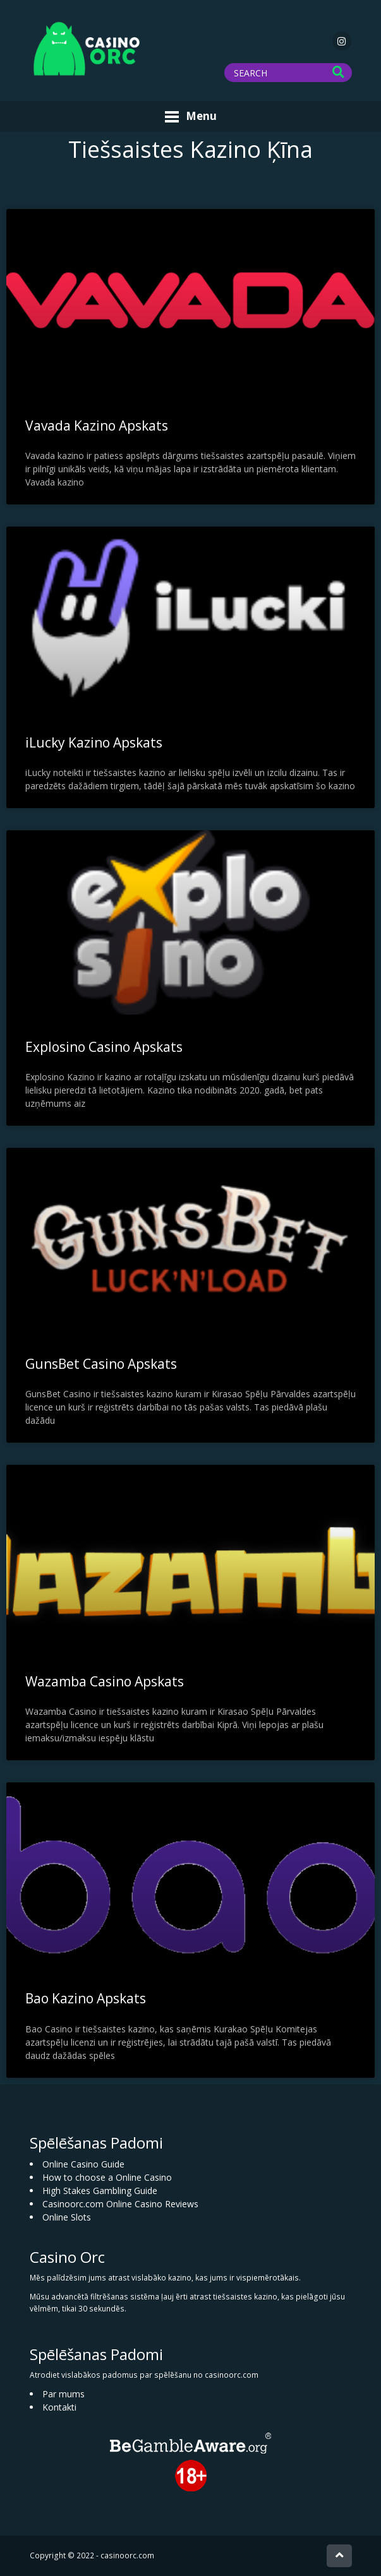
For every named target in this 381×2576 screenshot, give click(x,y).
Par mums (63, 2394)
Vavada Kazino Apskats (96, 425)
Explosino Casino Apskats (104, 1047)
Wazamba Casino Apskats (104, 1681)
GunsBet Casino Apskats (101, 1364)
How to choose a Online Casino (107, 2177)
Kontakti (59, 2407)
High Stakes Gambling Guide (99, 2191)
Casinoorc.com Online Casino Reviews (120, 2204)
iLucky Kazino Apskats (93, 742)
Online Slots (66, 2217)
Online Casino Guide (83, 2164)
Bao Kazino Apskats (85, 1998)
